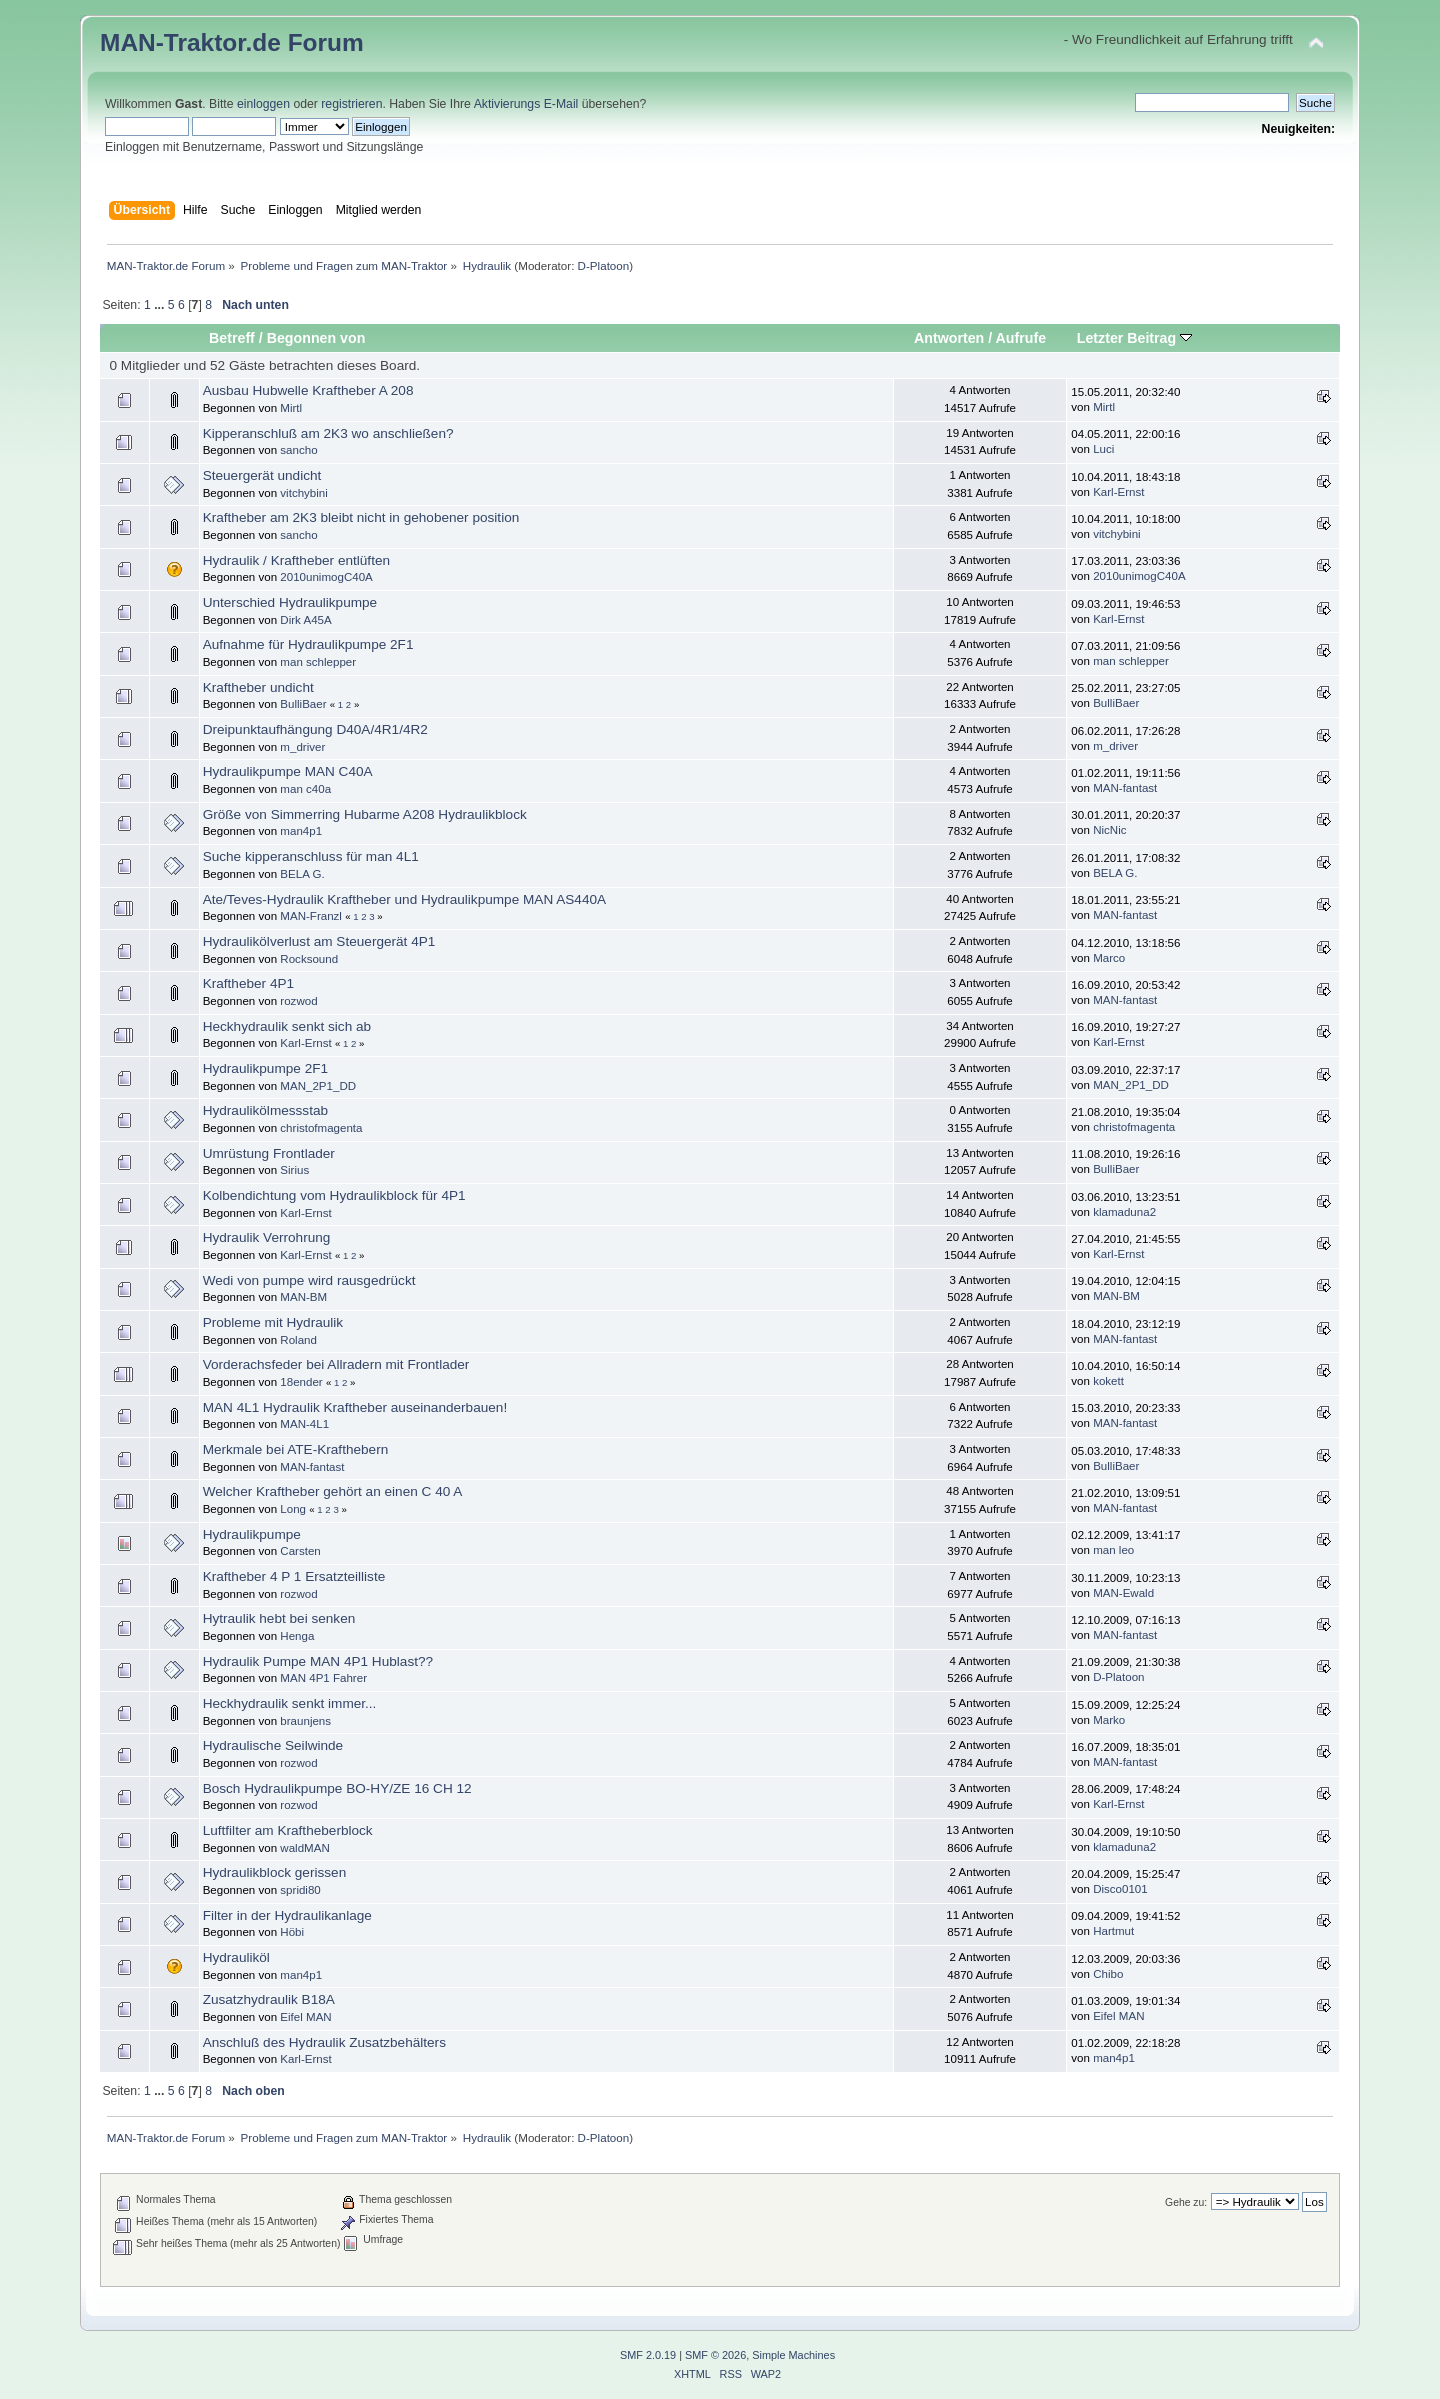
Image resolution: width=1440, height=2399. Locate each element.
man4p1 (301, 831)
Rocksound (309, 959)
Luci (1103, 449)
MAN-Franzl (311, 916)
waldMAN (304, 1848)
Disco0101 (1120, 1889)
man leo (1113, 1550)
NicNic (1109, 830)
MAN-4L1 (304, 1424)
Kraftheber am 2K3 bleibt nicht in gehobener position (361, 517)
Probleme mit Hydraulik (273, 1322)
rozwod (298, 1001)
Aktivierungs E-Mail (526, 104)
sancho (298, 450)
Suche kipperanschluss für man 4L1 (311, 856)
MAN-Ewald (1123, 1593)
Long (293, 1509)
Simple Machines (793, 2355)
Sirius (294, 1170)
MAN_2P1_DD (318, 1086)
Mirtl (291, 408)
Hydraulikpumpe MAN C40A (288, 771)
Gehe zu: (1186, 2202)
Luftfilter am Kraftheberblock (288, 1830)
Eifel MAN (305, 2017)
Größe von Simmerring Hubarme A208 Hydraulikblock (365, 814)
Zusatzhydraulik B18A (269, 1999)
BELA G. (302, 874)
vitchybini (304, 493)
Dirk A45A (305, 620)
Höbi (292, 1932)
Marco (1109, 958)
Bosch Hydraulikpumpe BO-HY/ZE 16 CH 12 (337, 1788)
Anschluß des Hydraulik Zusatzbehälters (324, 2042)
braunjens (305, 1721)
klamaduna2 (1124, 1212)
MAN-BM (303, 1297)
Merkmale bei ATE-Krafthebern (296, 1449)
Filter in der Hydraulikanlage (287, 1915)
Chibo (1108, 1974)
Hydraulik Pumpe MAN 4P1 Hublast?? (318, 1661)
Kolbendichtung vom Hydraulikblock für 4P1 (334, 1195)
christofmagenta (321, 1128)
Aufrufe (1021, 338)
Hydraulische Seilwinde (273, 1745)
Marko (1109, 1720)
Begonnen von (316, 338)
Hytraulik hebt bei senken (279, 1618)
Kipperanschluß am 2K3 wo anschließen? (328, 433)
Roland (298, 1340)
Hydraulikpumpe (252, 1534)
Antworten (949, 338)
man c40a (305, 789)
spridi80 (300, 1890)
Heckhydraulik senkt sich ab (287, 1026)
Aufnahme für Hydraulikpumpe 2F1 (308, 644)
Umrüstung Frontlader (269, 1153)
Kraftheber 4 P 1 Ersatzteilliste (294, 1576)
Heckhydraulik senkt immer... (290, 1703)
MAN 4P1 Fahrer (323, 1678)
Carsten (300, 1551)
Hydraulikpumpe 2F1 (265, 1068)
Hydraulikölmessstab (265, 1110)
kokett (1108, 1381)
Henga (297, 1636)
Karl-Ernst (1118, 492)
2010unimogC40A (326, 577)
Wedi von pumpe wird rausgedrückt (309, 1280)
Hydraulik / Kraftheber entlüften (296, 560)
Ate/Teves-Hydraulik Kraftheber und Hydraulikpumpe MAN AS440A (404, 899)
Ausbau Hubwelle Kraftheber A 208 (308, 390)
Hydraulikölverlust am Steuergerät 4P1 (319, 941)
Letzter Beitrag (1134, 338)
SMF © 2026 (715, 2355)
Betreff (232, 338)
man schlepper (318, 662)
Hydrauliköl (236, 1957)
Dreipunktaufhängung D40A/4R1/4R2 (315, 729)
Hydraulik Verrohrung (267, 1237)
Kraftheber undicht (258, 687)
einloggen (263, 104)
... (161, 305)
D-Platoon (604, 265)
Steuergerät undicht (262, 475)
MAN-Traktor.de (190, 42)
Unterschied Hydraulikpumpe (290, 602)
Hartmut (1113, 1931)
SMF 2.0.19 (648, 2355)
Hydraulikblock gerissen (275, 1872)
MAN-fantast (1125, 788)
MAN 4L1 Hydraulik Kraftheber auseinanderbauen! (355, 1407)
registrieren (351, 104)
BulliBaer (303, 704)
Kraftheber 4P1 (248, 983)
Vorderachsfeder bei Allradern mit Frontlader (336, 1364)
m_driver (302, 747)
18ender (301, 1382)
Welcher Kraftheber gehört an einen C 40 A (333, 1491)
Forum (326, 42)
